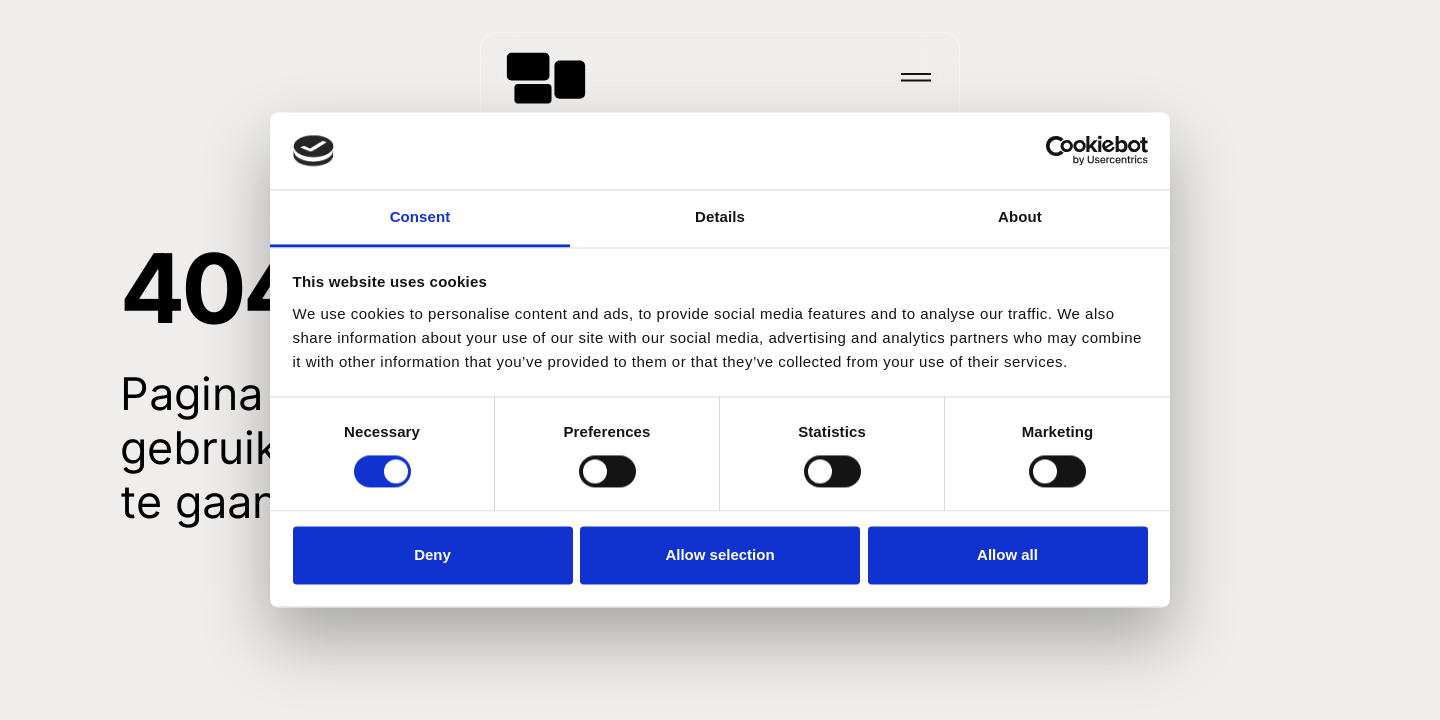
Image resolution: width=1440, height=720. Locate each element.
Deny (432, 554)
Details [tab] (720, 216)
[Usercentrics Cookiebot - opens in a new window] (1060, 151)
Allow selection (719, 554)
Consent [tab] (420, 216)
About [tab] (1020, 216)
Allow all (1007, 554)
